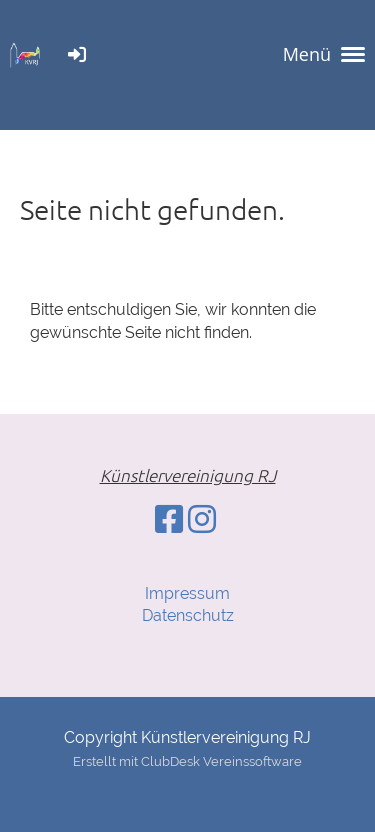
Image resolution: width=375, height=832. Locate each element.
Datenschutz (188, 615)
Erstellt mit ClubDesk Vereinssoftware (187, 761)
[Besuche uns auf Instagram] (202, 519)
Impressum (187, 593)
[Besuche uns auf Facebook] (169, 519)
